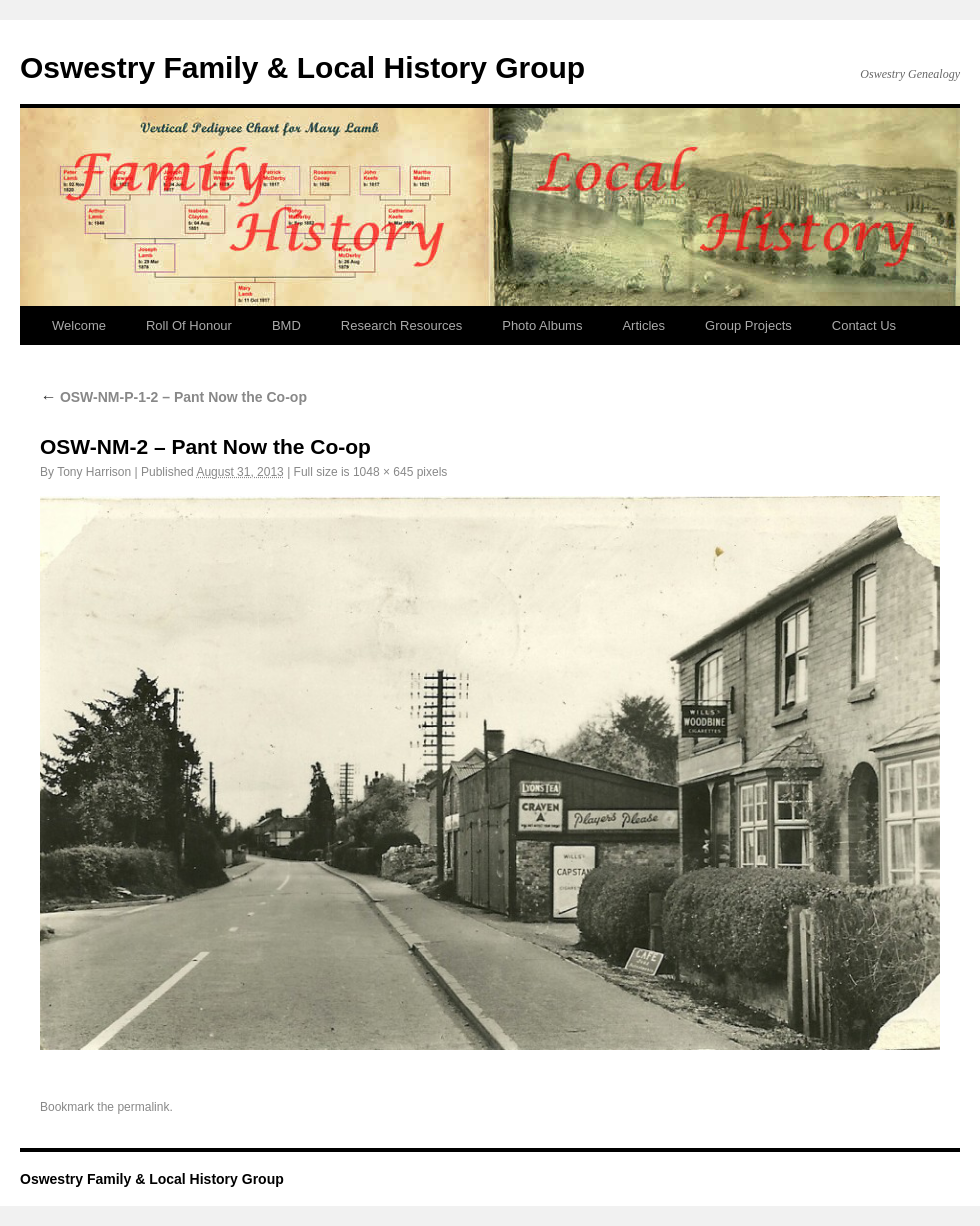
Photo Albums (542, 325)
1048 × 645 (383, 472)
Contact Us (864, 325)
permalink (143, 1107)
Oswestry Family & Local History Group (302, 67)
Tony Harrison (94, 472)
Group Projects (748, 325)
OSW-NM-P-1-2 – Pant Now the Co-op (173, 397)
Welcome (79, 325)
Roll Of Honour (189, 325)
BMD (286, 325)
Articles (643, 325)
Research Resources (401, 325)
